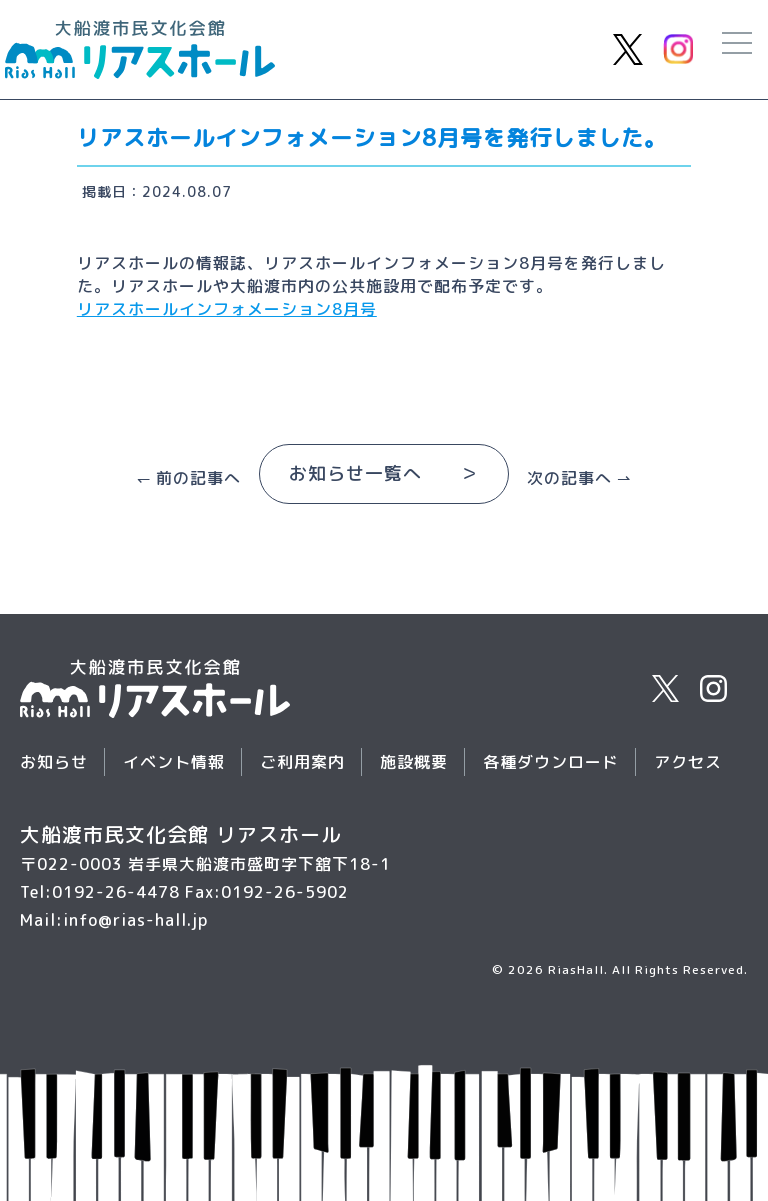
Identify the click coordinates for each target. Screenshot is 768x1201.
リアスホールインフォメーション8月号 (227, 309)
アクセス (688, 762)
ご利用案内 (302, 762)
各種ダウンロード (551, 762)
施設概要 (414, 762)
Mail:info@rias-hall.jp (114, 920)
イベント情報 (174, 762)
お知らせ (54, 762)
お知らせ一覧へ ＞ (384, 473)
